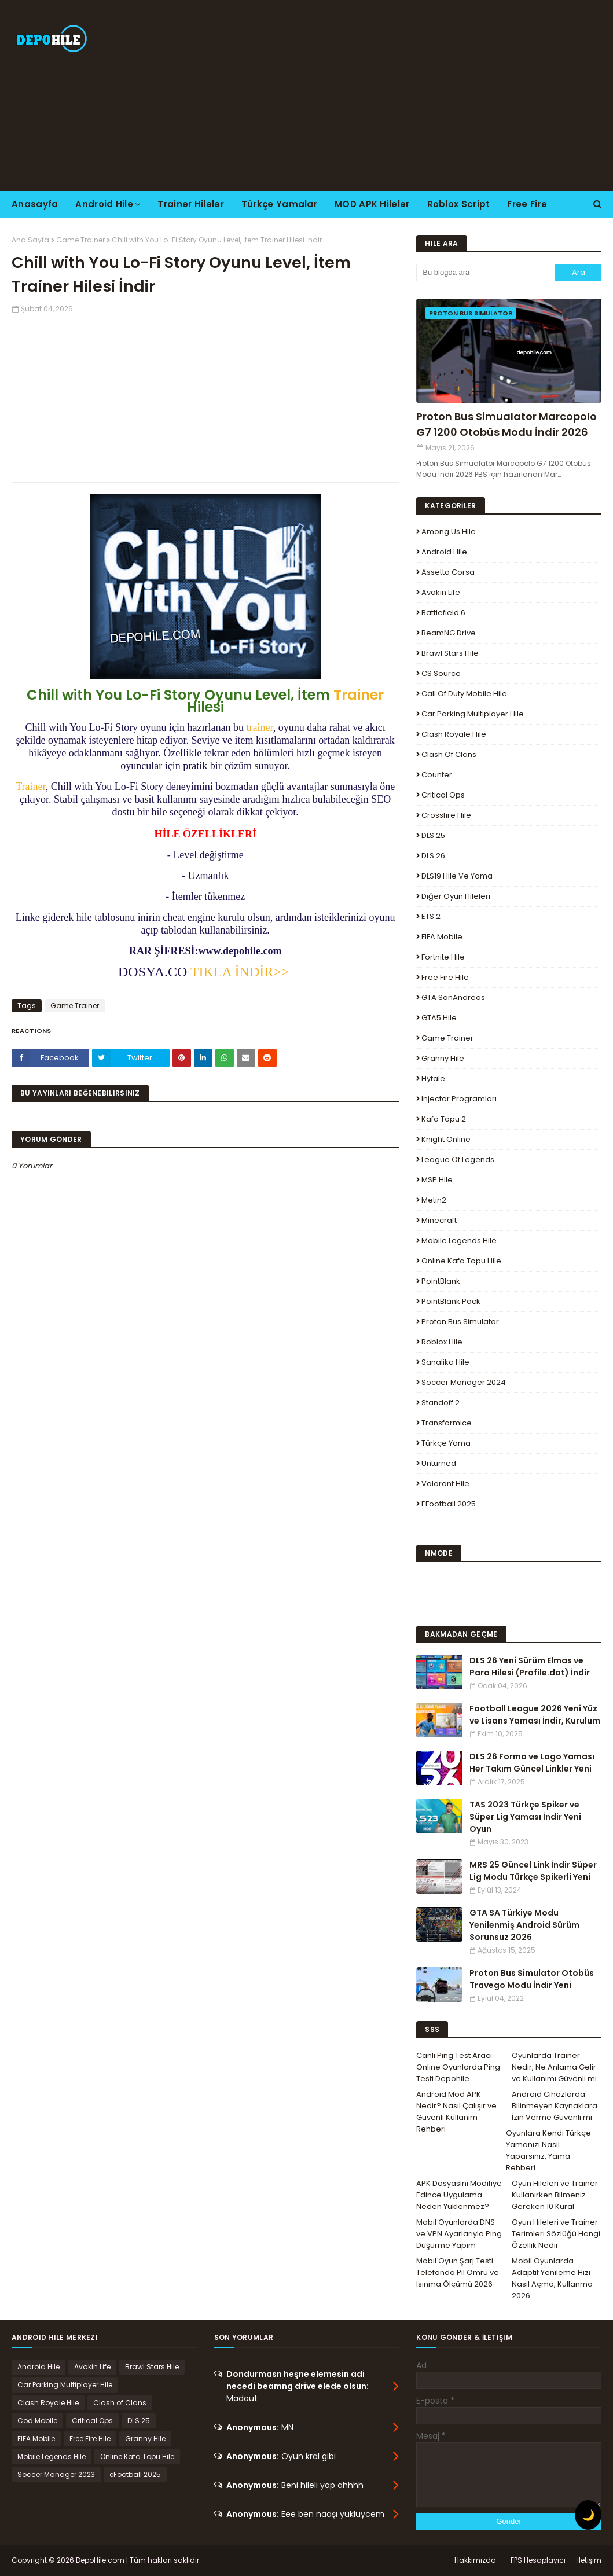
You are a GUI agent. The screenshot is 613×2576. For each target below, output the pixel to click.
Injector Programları (459, 1098)
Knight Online (446, 1139)
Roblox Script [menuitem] (458, 204)
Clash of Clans (448, 754)
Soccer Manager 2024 (463, 1382)
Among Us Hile (448, 531)
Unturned (438, 1463)
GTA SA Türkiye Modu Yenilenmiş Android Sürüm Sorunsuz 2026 (524, 1925)
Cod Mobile (37, 2421)
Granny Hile (442, 1058)
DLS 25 (433, 835)
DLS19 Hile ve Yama (457, 875)
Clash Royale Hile (453, 734)
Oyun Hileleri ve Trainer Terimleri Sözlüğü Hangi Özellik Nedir (556, 2234)
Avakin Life (440, 592)
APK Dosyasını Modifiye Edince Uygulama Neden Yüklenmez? (459, 2195)
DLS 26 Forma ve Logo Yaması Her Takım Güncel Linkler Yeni (531, 1762)
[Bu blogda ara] (485, 272)
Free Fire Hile (445, 977)
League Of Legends (457, 1159)
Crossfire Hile (446, 815)
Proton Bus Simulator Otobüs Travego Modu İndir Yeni (531, 1979)
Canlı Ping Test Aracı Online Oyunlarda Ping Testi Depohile (458, 2067)
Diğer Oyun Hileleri (455, 896)
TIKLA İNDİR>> (239, 971)
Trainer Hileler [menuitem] (190, 204)
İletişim (589, 2560)
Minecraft (439, 1220)
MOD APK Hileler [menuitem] (372, 204)
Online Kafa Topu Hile (461, 1260)
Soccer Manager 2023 (56, 2474)
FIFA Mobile (441, 936)
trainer (260, 727)
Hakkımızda (475, 2560)
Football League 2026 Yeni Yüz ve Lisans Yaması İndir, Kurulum (534, 1714)
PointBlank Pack (450, 1301)
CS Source (441, 673)
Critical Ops (443, 794)
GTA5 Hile (439, 1017)
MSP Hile (437, 1179)
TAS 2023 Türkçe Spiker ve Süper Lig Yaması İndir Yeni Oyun (525, 1817)
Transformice (446, 1422)
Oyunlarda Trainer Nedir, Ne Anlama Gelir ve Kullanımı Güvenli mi (554, 2067)
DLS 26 (433, 855)
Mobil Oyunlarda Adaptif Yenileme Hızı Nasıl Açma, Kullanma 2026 (552, 2278)
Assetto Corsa (448, 572)
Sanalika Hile (445, 1362)
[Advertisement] (395, 95)
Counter (436, 774)
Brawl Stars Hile (450, 653)
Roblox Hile (441, 1341)
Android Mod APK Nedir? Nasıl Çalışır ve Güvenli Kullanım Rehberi (456, 2111)
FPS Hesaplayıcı (538, 2560)
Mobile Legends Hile (459, 1240)
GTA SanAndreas (453, 997)
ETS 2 (431, 916)
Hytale (433, 1078)
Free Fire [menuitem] (527, 204)
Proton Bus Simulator (460, 1321)
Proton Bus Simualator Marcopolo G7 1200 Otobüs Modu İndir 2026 (506, 424)
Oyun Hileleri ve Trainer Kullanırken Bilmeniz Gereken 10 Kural (555, 2195)
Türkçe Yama (446, 1443)
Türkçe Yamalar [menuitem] (279, 204)
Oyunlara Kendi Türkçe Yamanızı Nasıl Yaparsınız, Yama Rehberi (548, 2150)
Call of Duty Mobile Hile (464, 693)
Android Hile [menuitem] (104, 204)
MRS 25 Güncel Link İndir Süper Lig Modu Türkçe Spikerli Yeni (533, 1871)
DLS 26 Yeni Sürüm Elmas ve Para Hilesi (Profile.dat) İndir (529, 1666)
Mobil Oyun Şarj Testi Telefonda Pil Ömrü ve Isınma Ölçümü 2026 (457, 2272)
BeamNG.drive (448, 632)
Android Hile (444, 551)
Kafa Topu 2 (443, 1119)
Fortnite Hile (443, 956)
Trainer (358, 694)
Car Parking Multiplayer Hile (472, 713)
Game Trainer (80, 240)
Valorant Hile (445, 1483)
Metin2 (433, 1200)
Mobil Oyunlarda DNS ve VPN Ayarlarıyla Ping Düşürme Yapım (459, 2234)
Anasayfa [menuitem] (35, 204)
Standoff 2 (440, 1402)
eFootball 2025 (448, 1503)
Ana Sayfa (30, 240)
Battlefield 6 (443, 612)
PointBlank (440, 1281)
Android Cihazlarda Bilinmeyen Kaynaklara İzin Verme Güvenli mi (554, 2106)
